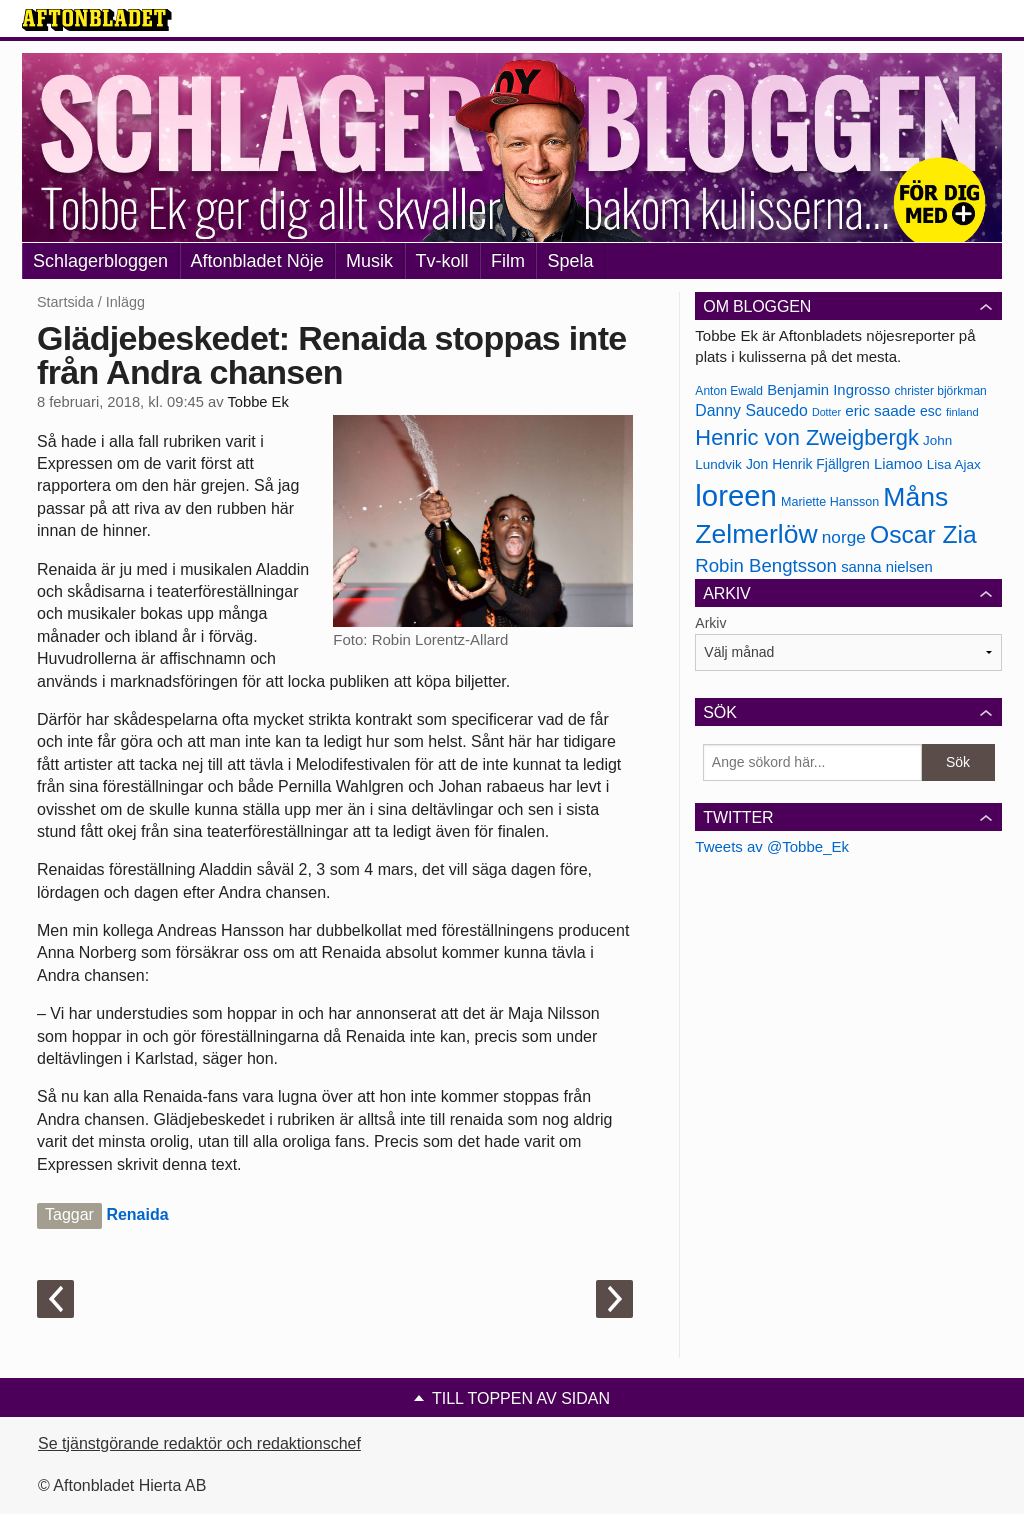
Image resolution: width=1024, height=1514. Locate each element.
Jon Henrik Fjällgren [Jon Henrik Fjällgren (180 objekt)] (808, 464)
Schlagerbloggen (100, 261)
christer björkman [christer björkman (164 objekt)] (940, 391)
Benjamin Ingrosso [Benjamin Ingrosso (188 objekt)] (828, 390)
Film (508, 261)
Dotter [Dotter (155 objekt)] (826, 412)
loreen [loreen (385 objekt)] (736, 495)
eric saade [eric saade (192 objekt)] (880, 410)
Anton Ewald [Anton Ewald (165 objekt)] (729, 391)
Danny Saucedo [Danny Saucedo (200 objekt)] (751, 410)
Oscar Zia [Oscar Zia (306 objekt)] (923, 534)
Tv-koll (442, 261)
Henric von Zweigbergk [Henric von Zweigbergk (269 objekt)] (807, 437)
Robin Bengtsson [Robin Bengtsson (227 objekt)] (766, 565)
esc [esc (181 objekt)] (931, 411)
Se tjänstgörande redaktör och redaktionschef (199, 1443)
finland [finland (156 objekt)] (962, 412)
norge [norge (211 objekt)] (844, 537)
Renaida (137, 1214)
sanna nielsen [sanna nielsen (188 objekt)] (887, 567)
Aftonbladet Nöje (257, 261)
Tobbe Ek (257, 402)
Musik (369, 261)
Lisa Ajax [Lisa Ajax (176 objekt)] (954, 464)
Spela (570, 261)
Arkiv (710, 623)
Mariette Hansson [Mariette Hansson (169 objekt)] (830, 502)
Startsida (65, 302)
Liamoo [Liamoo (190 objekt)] (898, 464)
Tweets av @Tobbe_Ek (772, 846)
